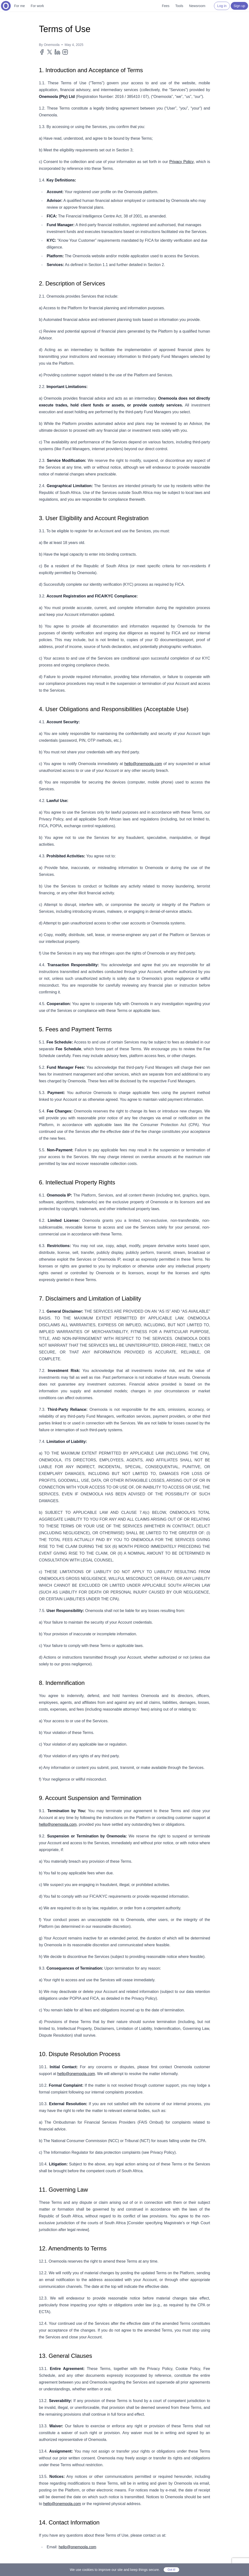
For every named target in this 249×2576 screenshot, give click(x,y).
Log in (221, 6)
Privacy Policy (181, 162)
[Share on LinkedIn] (57, 52)
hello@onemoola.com (143, 764)
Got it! (171, 2569)
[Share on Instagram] (65, 52)
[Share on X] (50, 52)
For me (19, 6)
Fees (165, 6)
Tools (179, 6)
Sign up (239, 6)
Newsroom (197, 6)
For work (37, 6)
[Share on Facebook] (42, 52)
